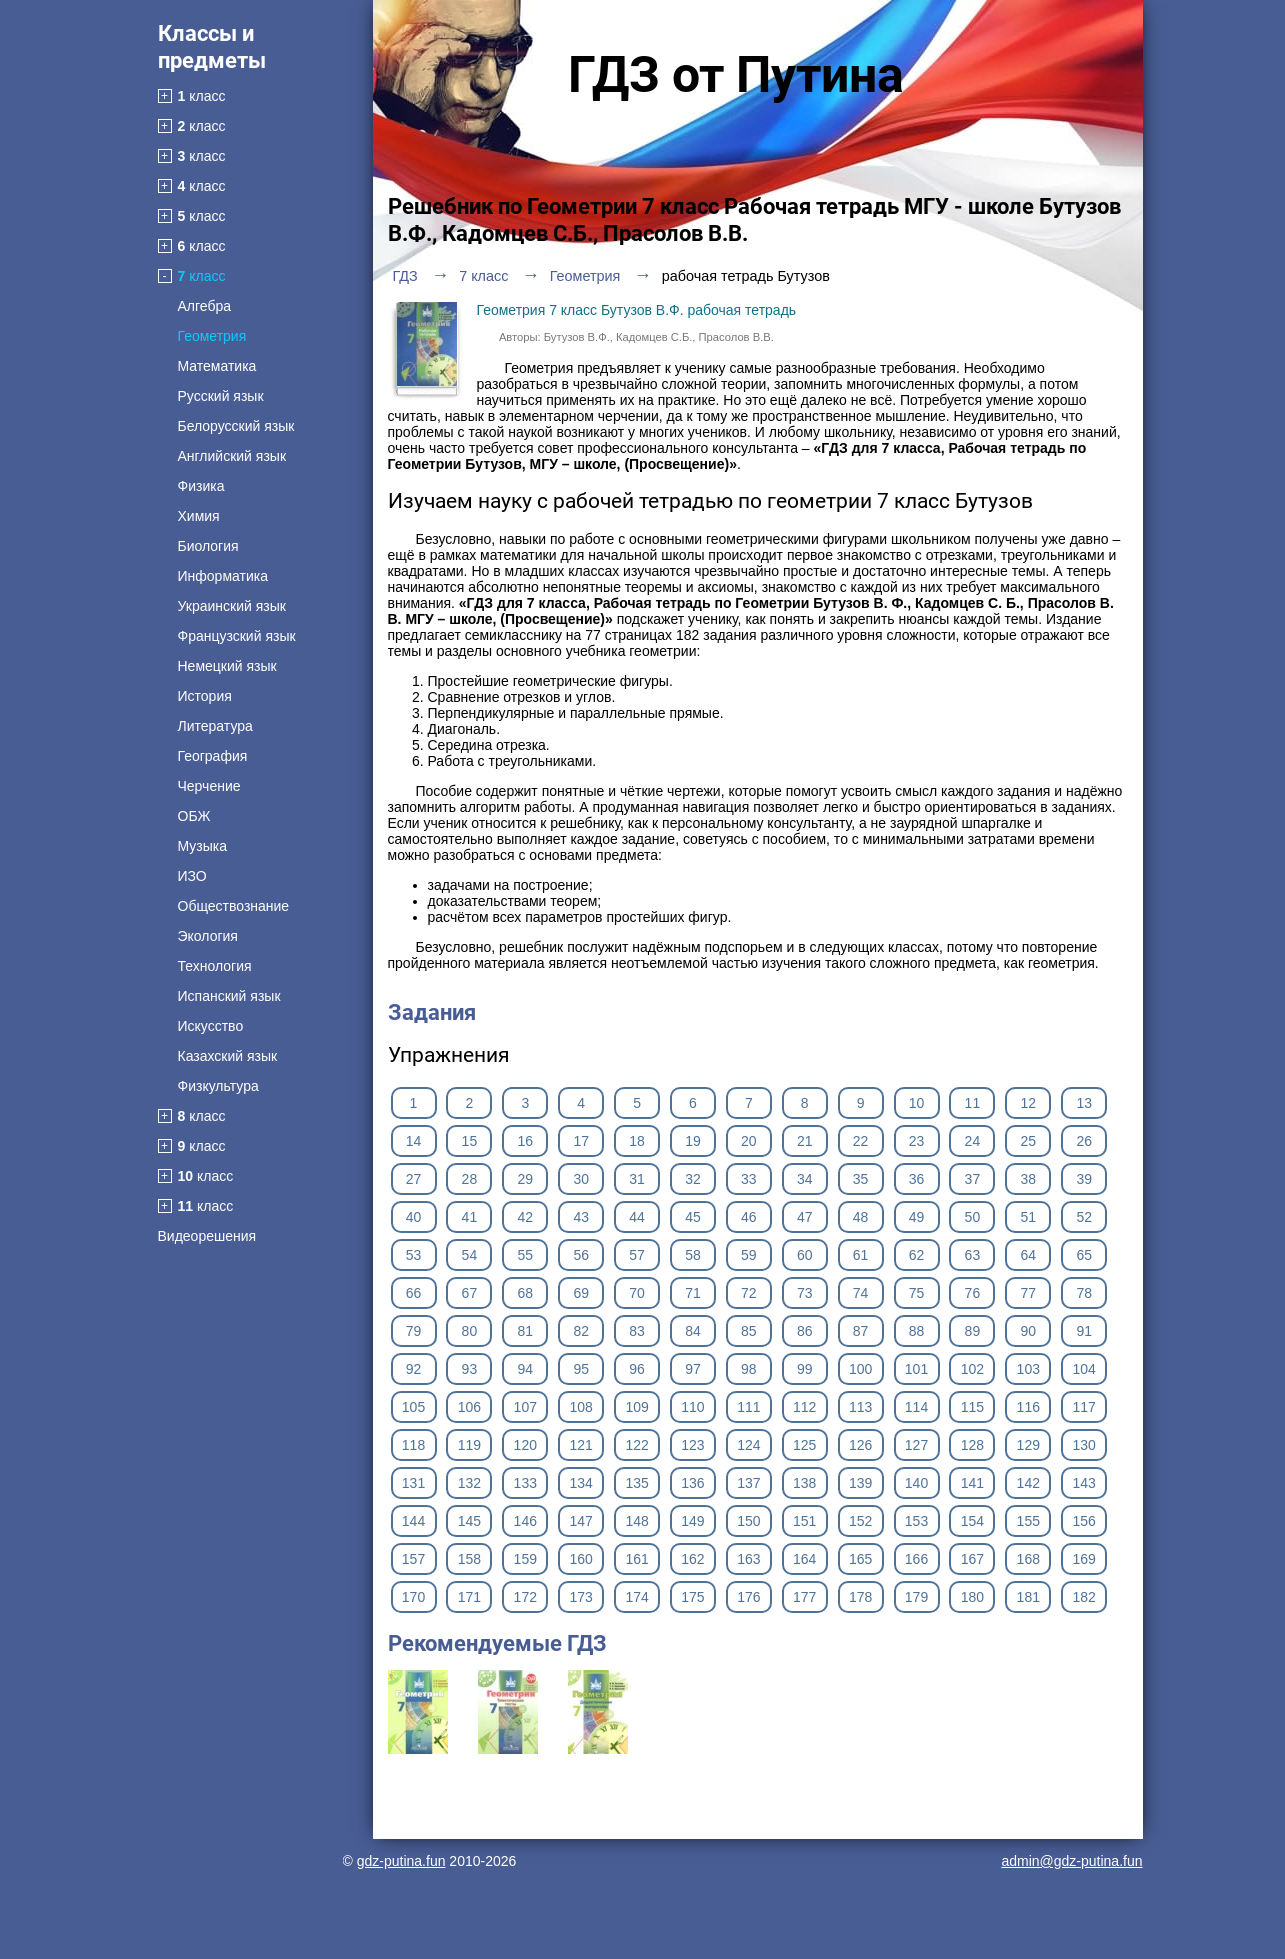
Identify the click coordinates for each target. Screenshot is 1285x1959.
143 (1084, 1483)
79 (414, 1331)
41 (470, 1217)
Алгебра (205, 306)
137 (748, 1483)
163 (748, 1559)
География (213, 756)
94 (525, 1369)
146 (525, 1521)
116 (1028, 1407)
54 (470, 1255)
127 (916, 1445)
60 (805, 1255)
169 (1084, 1559)
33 (749, 1179)
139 (860, 1483)
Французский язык (237, 636)
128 (972, 1445)
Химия (199, 516)
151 (804, 1521)
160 (580, 1559)
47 (805, 1217)
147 (580, 1521)
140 (916, 1483)
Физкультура (218, 1086)
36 (917, 1179)
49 (917, 1217)
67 (470, 1293)
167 (972, 1559)
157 (413, 1559)
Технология (215, 966)
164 (804, 1559)
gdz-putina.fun (401, 1861)
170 (413, 1597)
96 (637, 1369)
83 (637, 1331)
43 (581, 1217)
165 (860, 1559)
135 (636, 1483)
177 (804, 1597)
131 (413, 1483)
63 (973, 1255)
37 (973, 1179)
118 (413, 1445)
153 (916, 1521)
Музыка (203, 846)
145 (469, 1521)
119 (469, 1445)
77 (1029, 1293)
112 (804, 1407)
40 (414, 1217)
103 (1028, 1369)
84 (693, 1331)
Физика (201, 486)
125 (804, 1445)
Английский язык (232, 456)
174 (636, 1597)
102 (972, 1369)
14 (414, 1141)
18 (637, 1141)
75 (917, 1293)
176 (748, 1597)
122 (636, 1445)
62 (917, 1255)
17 (581, 1141)
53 (414, 1255)
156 (1084, 1521)
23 (917, 1141)
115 (972, 1407)
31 (637, 1179)
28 (470, 1179)
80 (470, 1331)
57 (637, 1255)
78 (1084, 1293)
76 (973, 1293)
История (205, 696)
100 (860, 1369)
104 (1084, 1369)
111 (748, 1407)
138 (804, 1483)
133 (525, 1483)
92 (414, 1369)
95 (581, 1369)
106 (469, 1407)
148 (636, 1521)
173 (580, 1597)
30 (581, 1179)
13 (1084, 1103)
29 (525, 1179)
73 (805, 1293)
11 (973, 1103)
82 (581, 1331)
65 (1084, 1255)
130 (1084, 1445)
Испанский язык (229, 996)
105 (413, 1407)
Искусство (211, 1026)
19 (693, 1141)
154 (972, 1521)
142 (1028, 1483)
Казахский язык (228, 1056)
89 (973, 1331)
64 (1029, 1255)
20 (749, 1141)
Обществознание (234, 906)
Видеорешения (207, 1236)
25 (1029, 1141)
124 (748, 1445)
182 (1084, 1597)
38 (1029, 1179)
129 (1028, 1445)
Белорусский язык (236, 426)
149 (692, 1521)
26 (1084, 1141)
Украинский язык (232, 606)
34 (805, 1179)
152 (860, 1521)
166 (916, 1559)
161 (636, 1559)
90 (1029, 1331)
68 (525, 1293)
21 (805, 1141)
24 (973, 1141)
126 (860, 1445)
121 (580, 1445)
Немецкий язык (227, 666)
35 (861, 1179)
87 (861, 1331)
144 (413, 1521)
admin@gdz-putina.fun (1071, 1861)
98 (749, 1369)
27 (414, 1179)
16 (525, 1141)
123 (692, 1445)
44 (637, 1217)
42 (525, 1217)
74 (861, 1293)
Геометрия (212, 336)
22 (861, 1141)
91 (1084, 1331)
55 (525, 1255)
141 (972, 1483)
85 (749, 1331)
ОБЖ (194, 816)
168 (1028, 1559)
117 (1084, 1407)
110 (692, 1407)
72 (749, 1293)
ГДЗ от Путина (736, 75)
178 (860, 1597)
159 (525, 1559)
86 (805, 1331)
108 (580, 1407)
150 (748, 1521)
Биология (208, 546)
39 (1084, 1179)
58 (693, 1255)
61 (861, 1255)
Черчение (209, 786)
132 (469, 1483)
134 (580, 1483)
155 (1028, 1521)
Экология (208, 936)
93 (470, 1369)
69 (581, 1293)
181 (1028, 1597)
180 (972, 1597)
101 (916, 1369)
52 (1084, 1217)
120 (525, 1445)
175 (692, 1597)
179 (916, 1597)
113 (860, 1407)
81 (525, 1331)
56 (581, 1255)
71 (693, 1293)
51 (1029, 1217)
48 (861, 1217)
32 (693, 1179)
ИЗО (192, 876)
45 (693, 1217)
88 (917, 1331)
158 (469, 1559)
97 (693, 1369)
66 (414, 1293)
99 (805, 1369)
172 (525, 1597)
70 (637, 1293)
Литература (215, 726)
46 (749, 1217)
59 (749, 1255)
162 (692, 1559)
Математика (217, 366)
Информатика (223, 576)
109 (636, 1407)
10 (917, 1103)
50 (973, 1217)
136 (692, 1483)
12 (1029, 1103)
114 (916, 1407)
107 (525, 1407)
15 (470, 1141)
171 (469, 1597)
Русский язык (221, 396)
